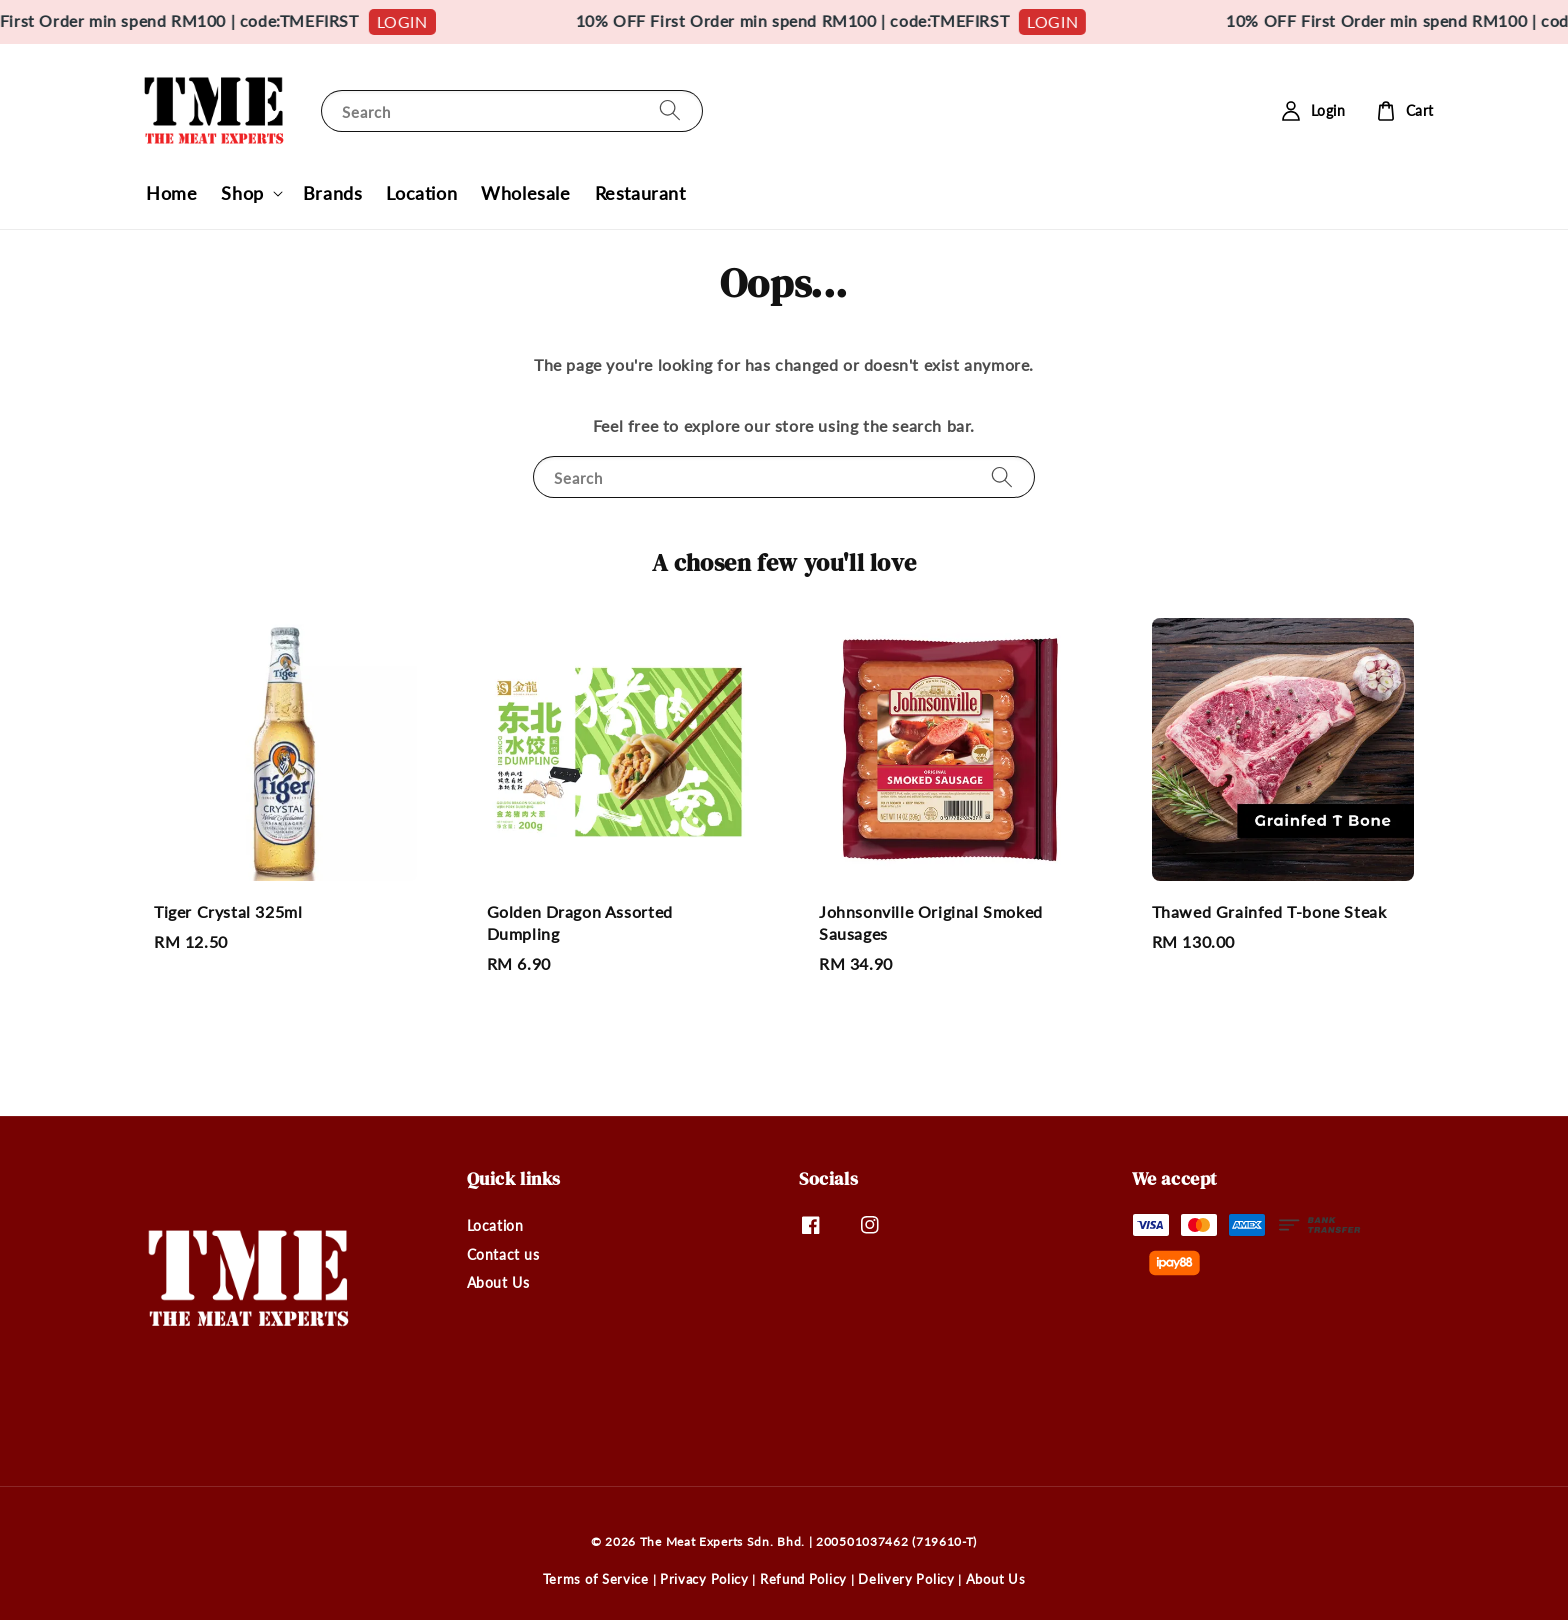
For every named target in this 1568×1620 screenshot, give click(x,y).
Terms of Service (596, 1579)
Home (171, 193)
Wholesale (525, 193)
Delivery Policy (906, 1579)
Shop (242, 193)
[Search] (670, 110)
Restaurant (640, 193)
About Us (498, 1282)
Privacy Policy (704, 1579)
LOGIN (429, 21)
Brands (333, 193)
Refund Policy (803, 1579)
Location (421, 193)
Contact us (503, 1254)
